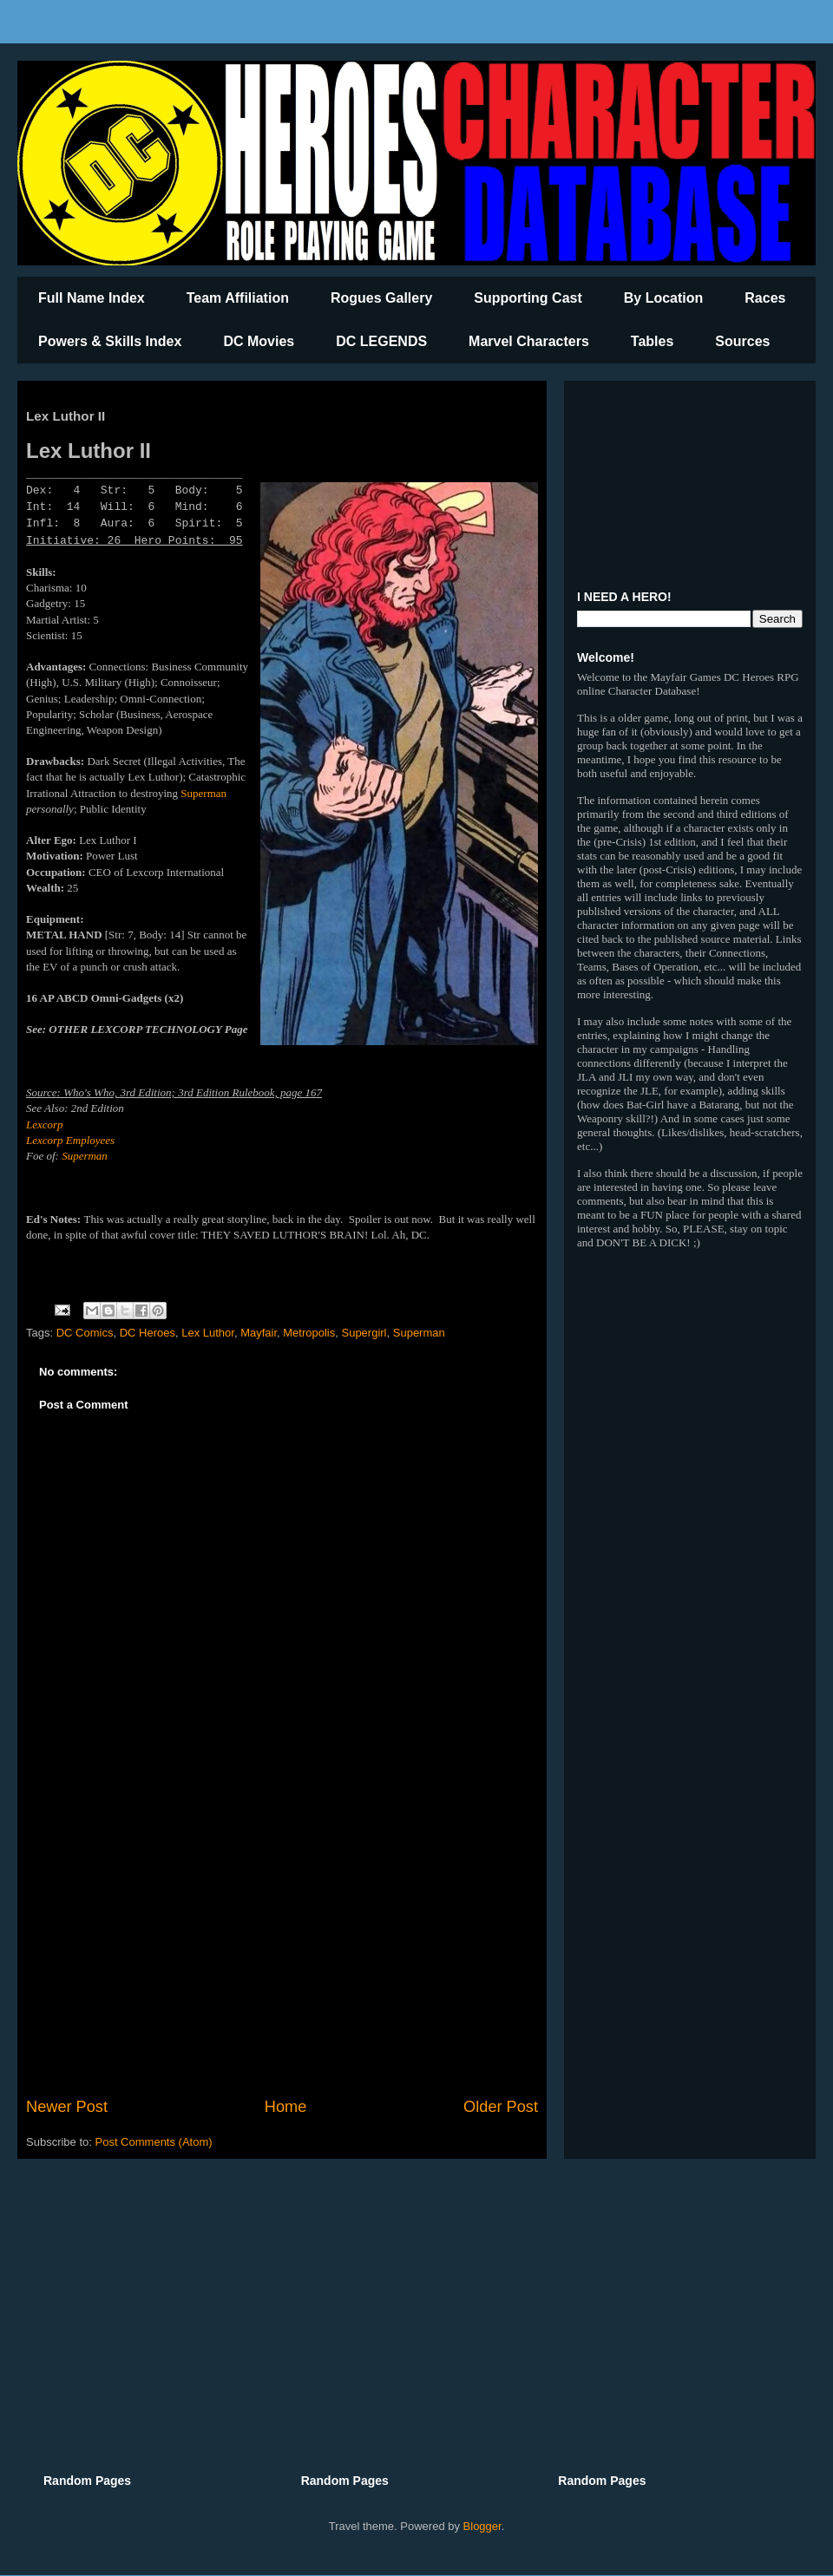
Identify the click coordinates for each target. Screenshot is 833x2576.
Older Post (500, 2106)
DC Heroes (147, 1332)
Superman (203, 793)
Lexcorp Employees (70, 1140)
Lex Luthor (207, 1332)
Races (764, 298)
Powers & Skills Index (109, 341)
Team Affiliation (238, 298)
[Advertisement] (282, 1952)
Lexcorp (44, 1124)
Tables (652, 341)
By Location (664, 298)
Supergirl (363, 1332)
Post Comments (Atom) (154, 2141)
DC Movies (258, 341)
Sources (742, 341)
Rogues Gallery (381, 298)
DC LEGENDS (381, 341)
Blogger (482, 2526)
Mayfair (258, 1332)
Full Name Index (91, 298)
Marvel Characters (529, 341)
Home (286, 2106)
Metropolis (309, 1332)
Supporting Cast (527, 298)
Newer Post (67, 2106)
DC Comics (85, 1332)
